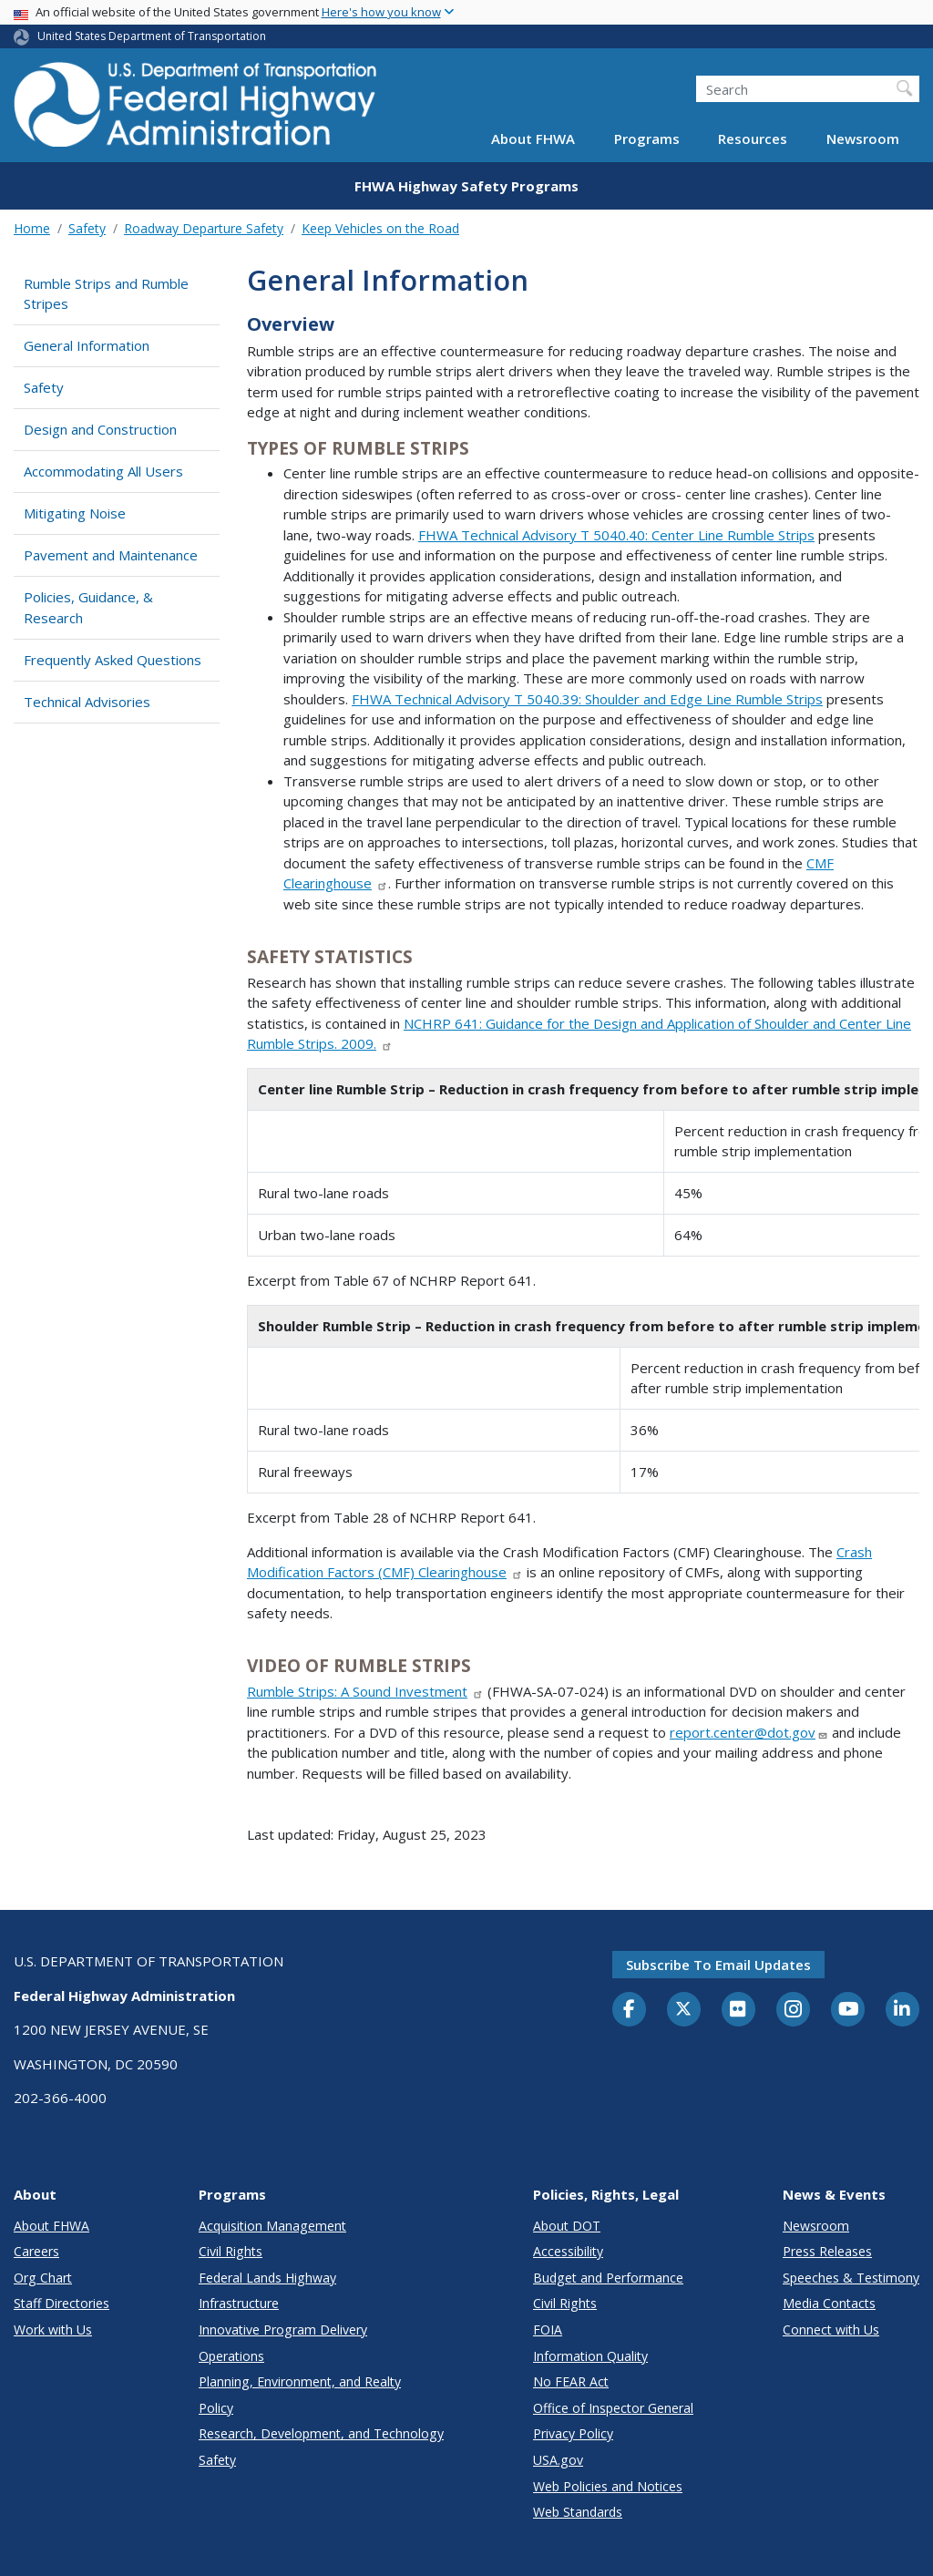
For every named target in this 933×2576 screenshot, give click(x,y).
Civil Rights (230, 2251)
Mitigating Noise (75, 513)
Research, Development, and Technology (321, 2433)
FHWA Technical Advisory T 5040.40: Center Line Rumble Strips (616, 535)
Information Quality (590, 2356)
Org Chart (43, 2277)
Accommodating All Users (103, 471)
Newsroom (862, 138)
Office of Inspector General (613, 2408)
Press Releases (827, 2251)
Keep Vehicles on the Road (380, 228)
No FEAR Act (571, 2381)
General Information (86, 345)
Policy (216, 2408)
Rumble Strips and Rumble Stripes (106, 293)
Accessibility (568, 2251)
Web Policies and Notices (607, 2486)
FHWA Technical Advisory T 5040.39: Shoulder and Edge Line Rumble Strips (587, 699)
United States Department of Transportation (151, 36)
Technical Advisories (87, 702)
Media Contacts (829, 2303)
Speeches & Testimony (851, 2277)
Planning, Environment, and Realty (300, 2381)
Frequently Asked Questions (112, 660)
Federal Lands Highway (267, 2277)
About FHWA (533, 138)
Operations (231, 2356)
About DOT (566, 2225)
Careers (36, 2251)
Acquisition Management (272, 2225)
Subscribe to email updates (718, 1964)
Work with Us (53, 2329)
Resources (752, 138)
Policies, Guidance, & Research (88, 607)
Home (32, 228)
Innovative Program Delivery (283, 2329)
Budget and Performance (608, 2277)
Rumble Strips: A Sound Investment (365, 1691)
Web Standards (577, 2511)
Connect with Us (831, 2329)
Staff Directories (61, 2303)
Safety (87, 228)
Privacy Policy (573, 2433)
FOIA (547, 2329)
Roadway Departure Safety (203, 228)
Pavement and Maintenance (111, 555)
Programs (647, 138)
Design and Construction (100, 429)
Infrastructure (239, 2303)
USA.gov (558, 2459)
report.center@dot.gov (749, 1732)
